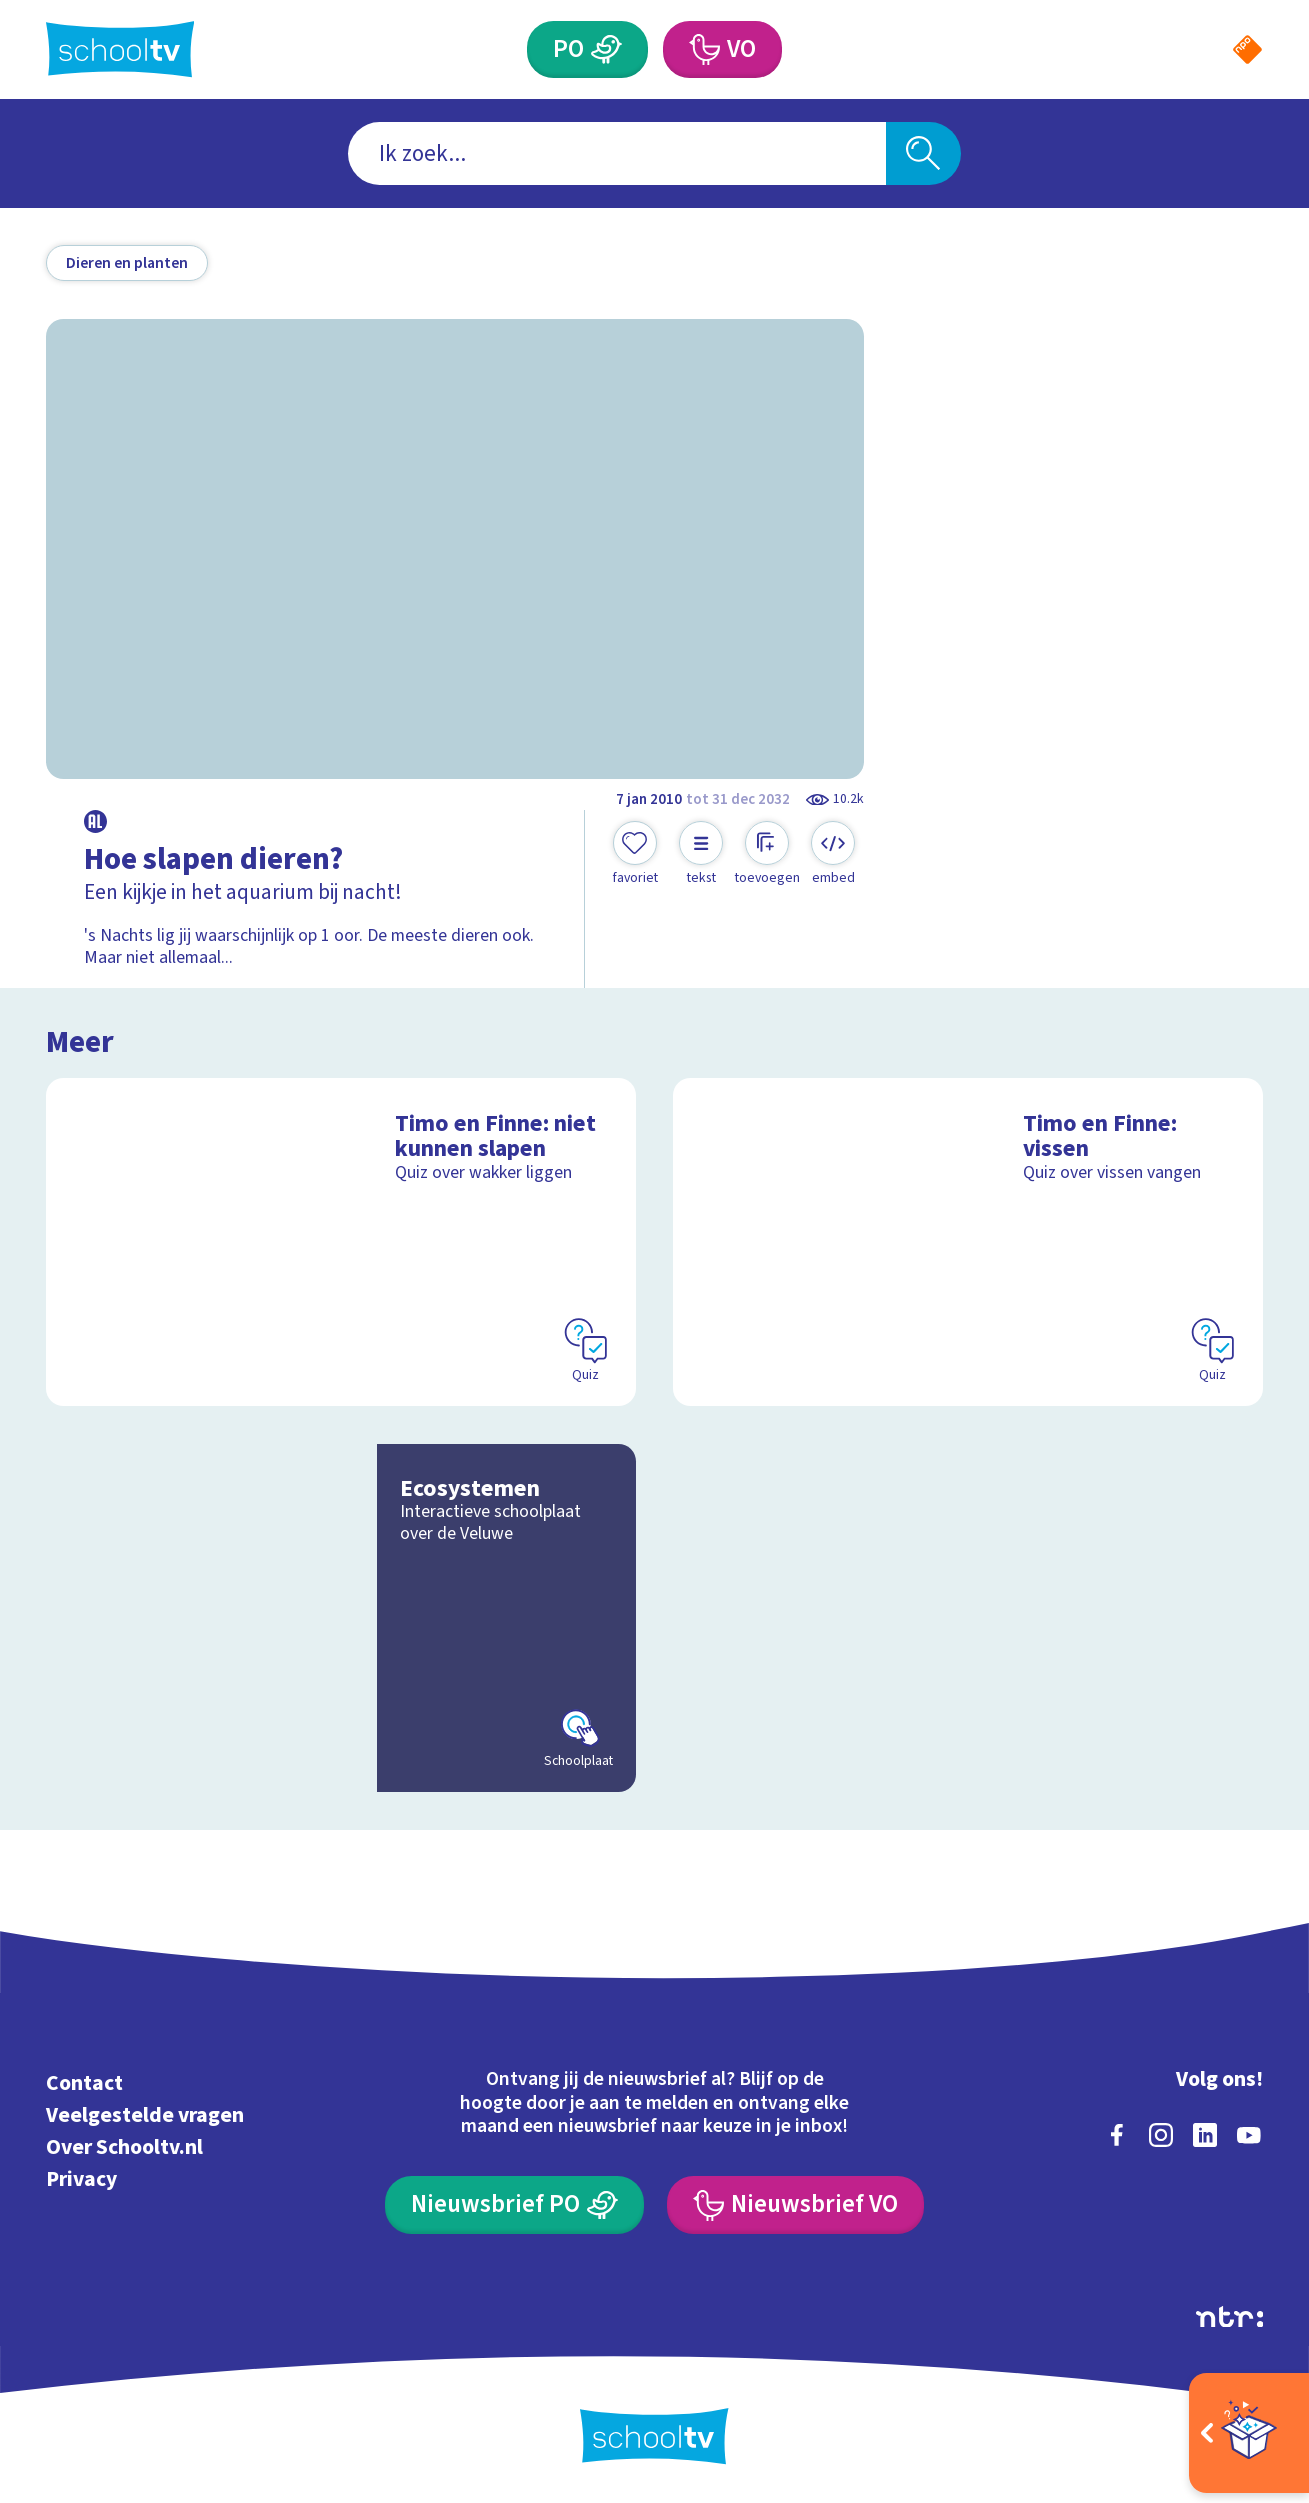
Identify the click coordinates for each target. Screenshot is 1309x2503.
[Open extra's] (1249, 2433)
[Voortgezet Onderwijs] (703, 49)
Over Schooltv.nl (124, 2147)
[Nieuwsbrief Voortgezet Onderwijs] (795, 2204)
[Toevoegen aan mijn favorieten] (635, 854)
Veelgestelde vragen (145, 2115)
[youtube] (1249, 2135)
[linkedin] (1205, 2135)
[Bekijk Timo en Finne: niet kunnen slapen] (341, 1242)
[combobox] (617, 153)
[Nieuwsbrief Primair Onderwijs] (514, 2204)
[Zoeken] (924, 153)
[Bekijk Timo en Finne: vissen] (968, 1242)
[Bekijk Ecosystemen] (341, 1618)
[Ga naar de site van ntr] (1229, 2317)
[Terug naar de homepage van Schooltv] (120, 49)
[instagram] (1161, 2135)
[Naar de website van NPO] (1247, 49)
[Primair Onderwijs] (607, 49)
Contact (84, 2083)
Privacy (81, 2179)
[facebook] (1117, 2135)
